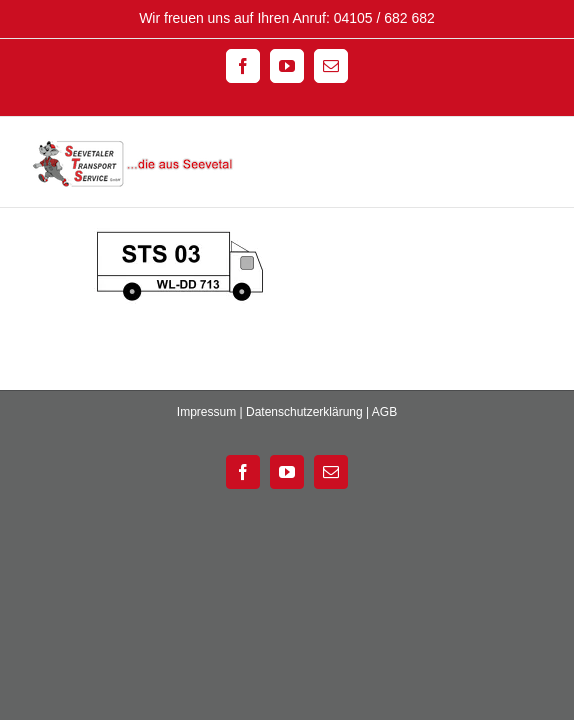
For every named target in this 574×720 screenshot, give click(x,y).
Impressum (206, 447)
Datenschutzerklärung (304, 447)
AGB (384, 447)
